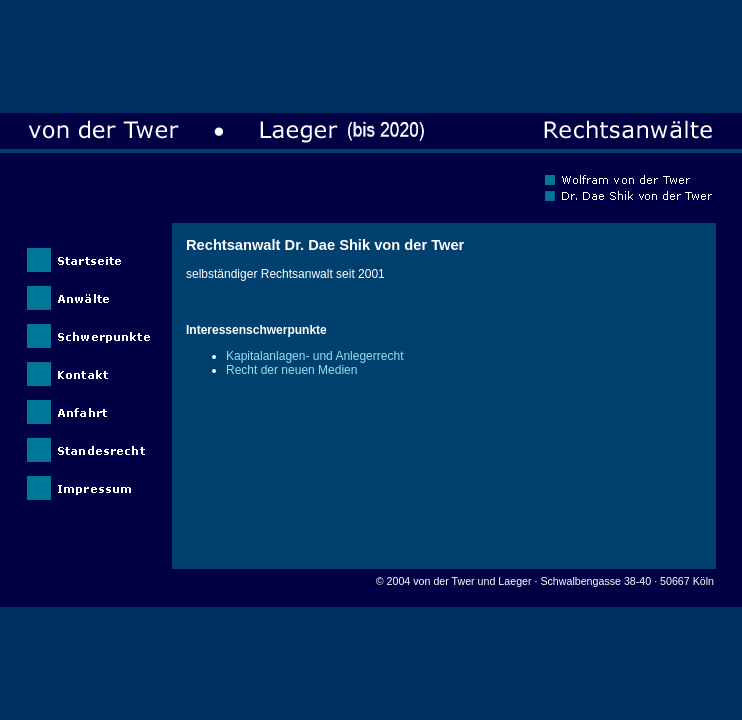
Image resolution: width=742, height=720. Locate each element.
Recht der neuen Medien (291, 370)
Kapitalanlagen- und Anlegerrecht (314, 356)
